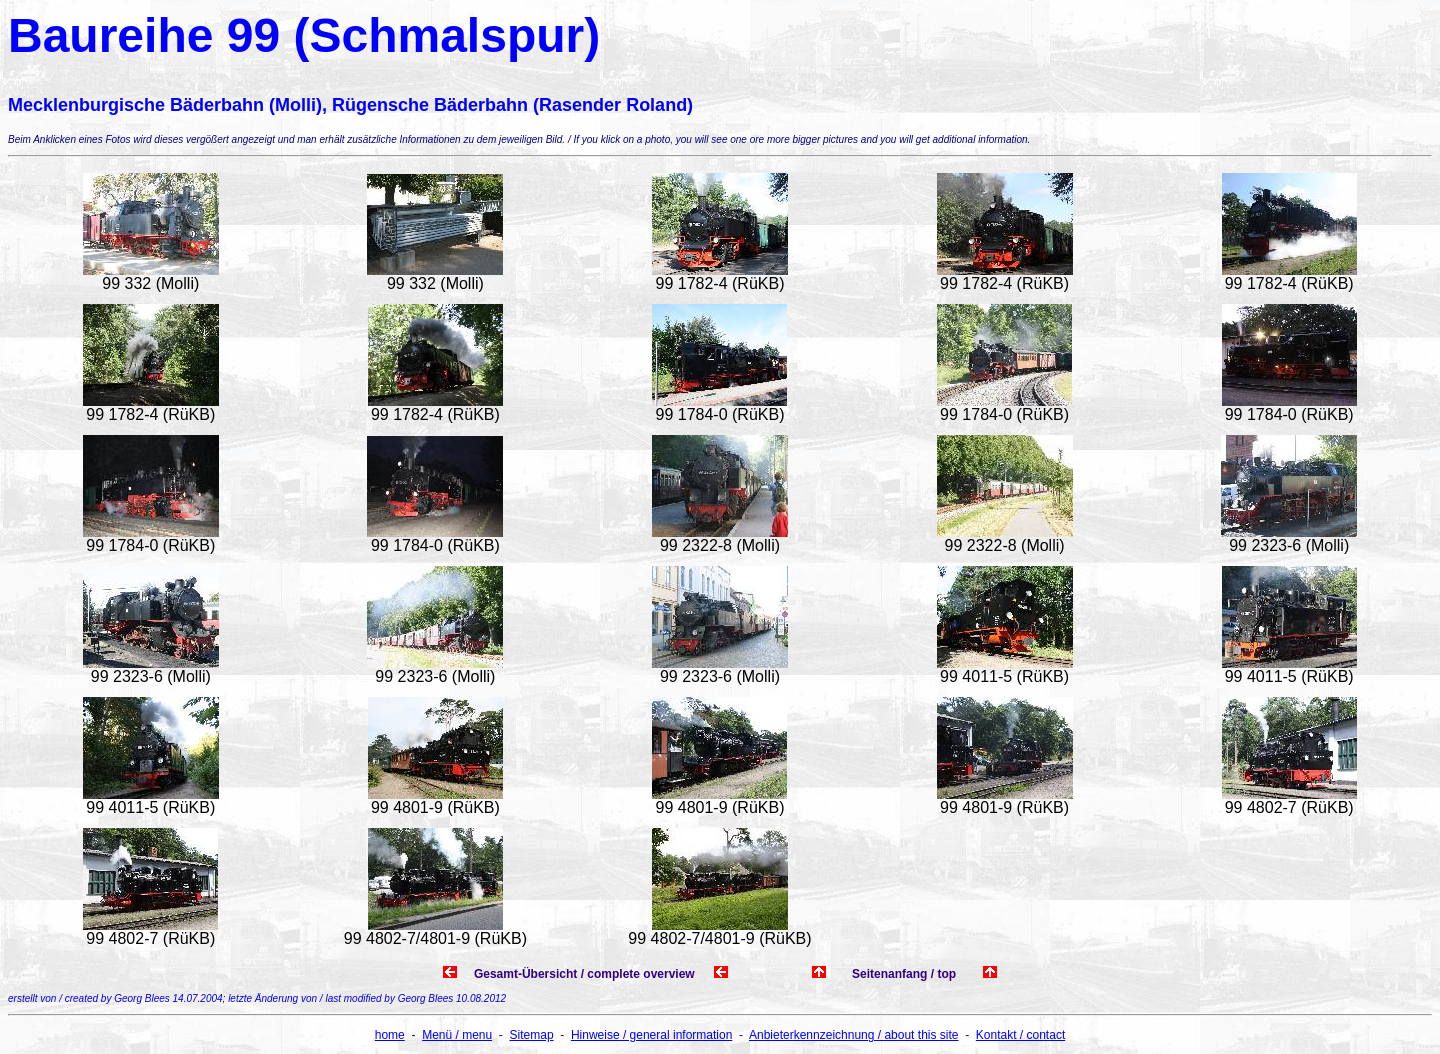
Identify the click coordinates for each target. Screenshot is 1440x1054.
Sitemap (532, 1035)
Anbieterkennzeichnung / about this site (853, 1035)
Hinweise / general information (651, 1035)
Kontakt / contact (1020, 1035)
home (390, 1035)
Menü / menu (457, 1035)
